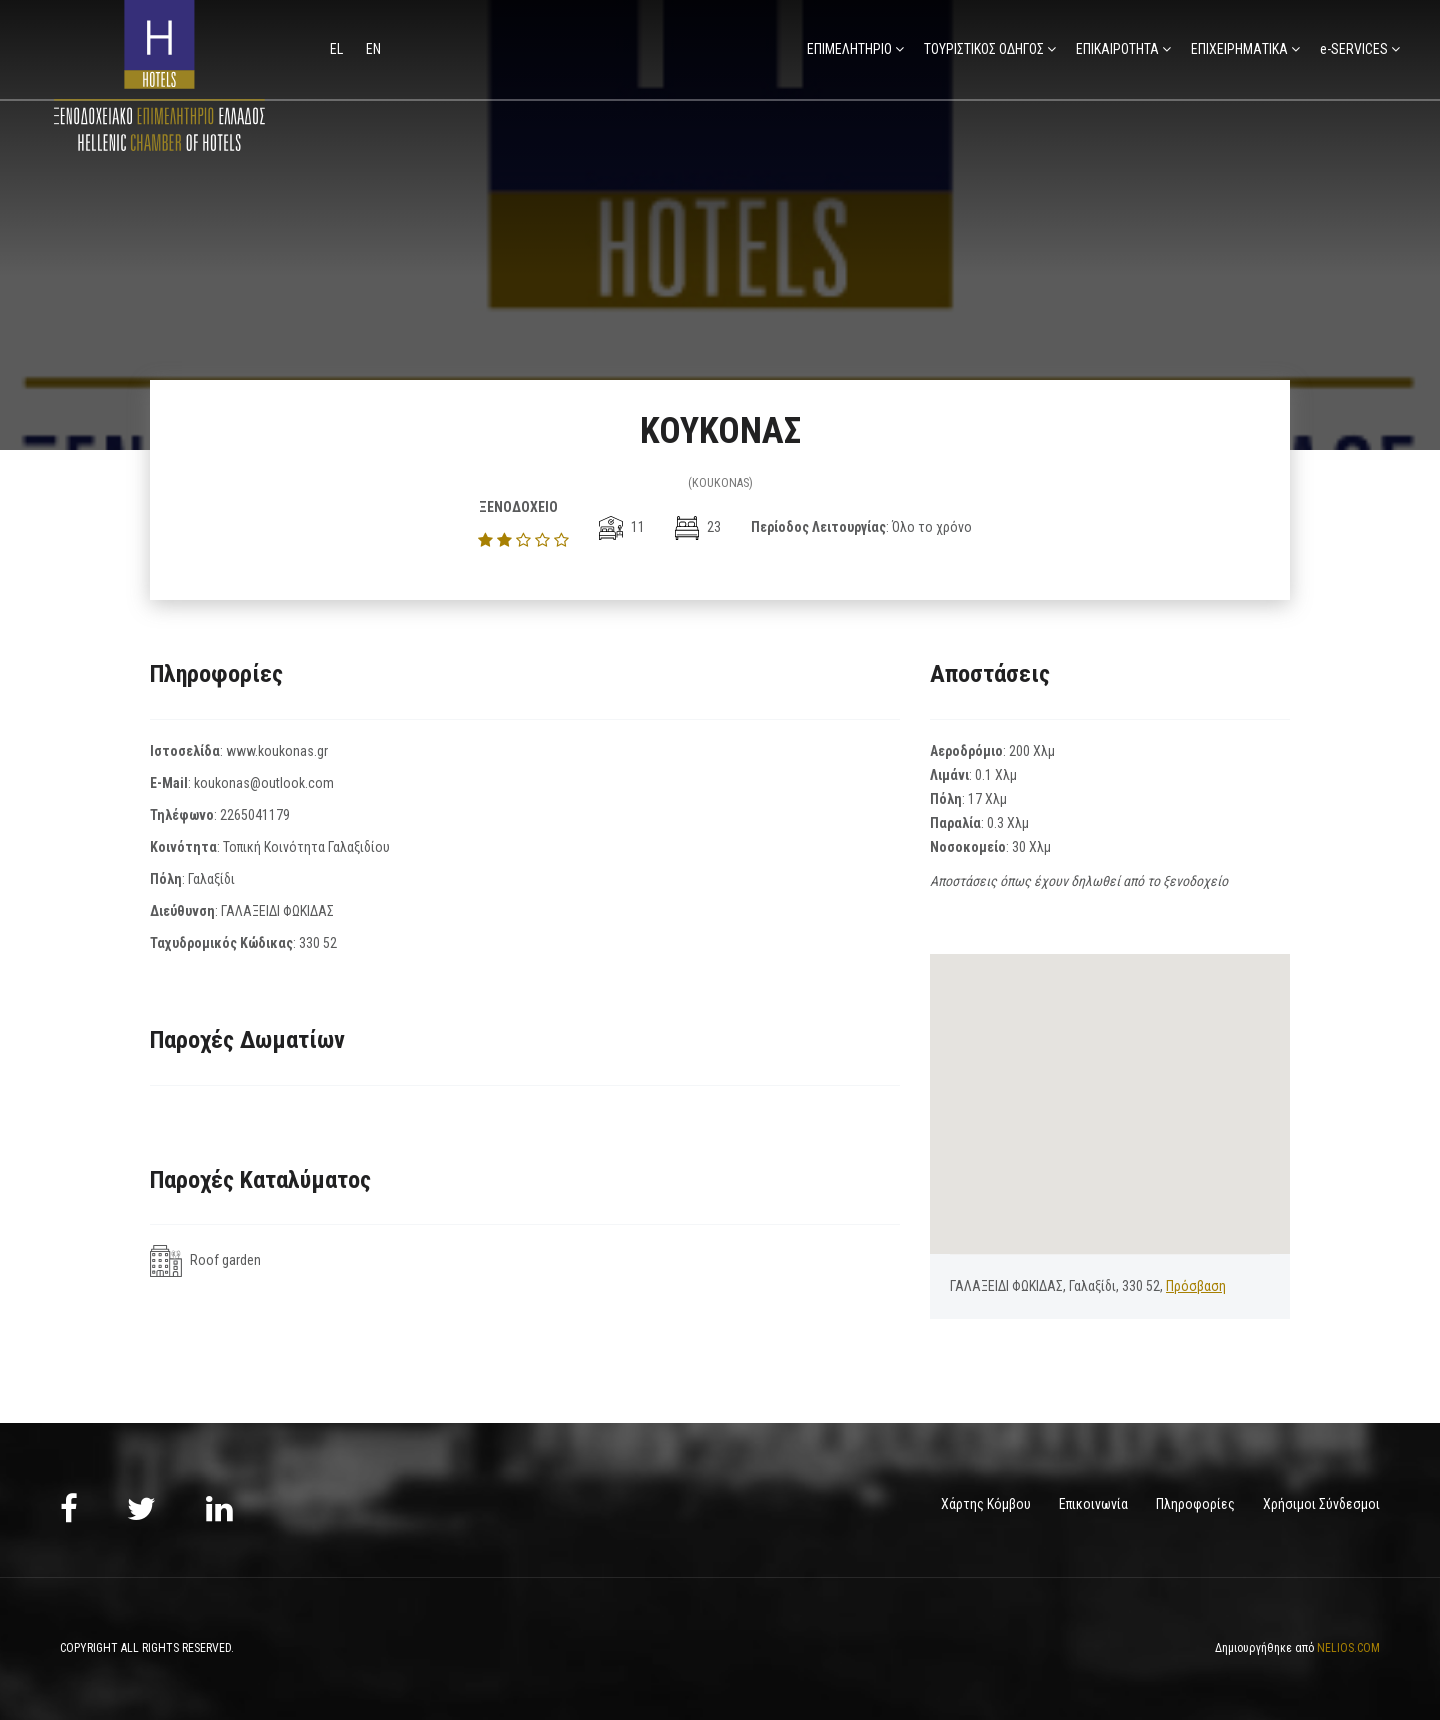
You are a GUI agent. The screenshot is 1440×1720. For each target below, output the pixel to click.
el (338, 49)
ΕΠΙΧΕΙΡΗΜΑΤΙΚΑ (1239, 49)
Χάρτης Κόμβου (986, 1504)
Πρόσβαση (1196, 1286)
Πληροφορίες (1195, 1504)
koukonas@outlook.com (264, 783)
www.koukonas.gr (277, 751)
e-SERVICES (1354, 49)
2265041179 (255, 815)
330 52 (318, 943)
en (373, 49)
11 (622, 527)
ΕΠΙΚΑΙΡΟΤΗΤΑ (1117, 49)
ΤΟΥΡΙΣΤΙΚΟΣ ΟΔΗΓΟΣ (984, 49)
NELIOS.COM (1348, 1648)
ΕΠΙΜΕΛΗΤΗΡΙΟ (849, 49)
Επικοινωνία (1093, 1504)
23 (698, 527)
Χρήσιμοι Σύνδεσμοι (1321, 1504)
